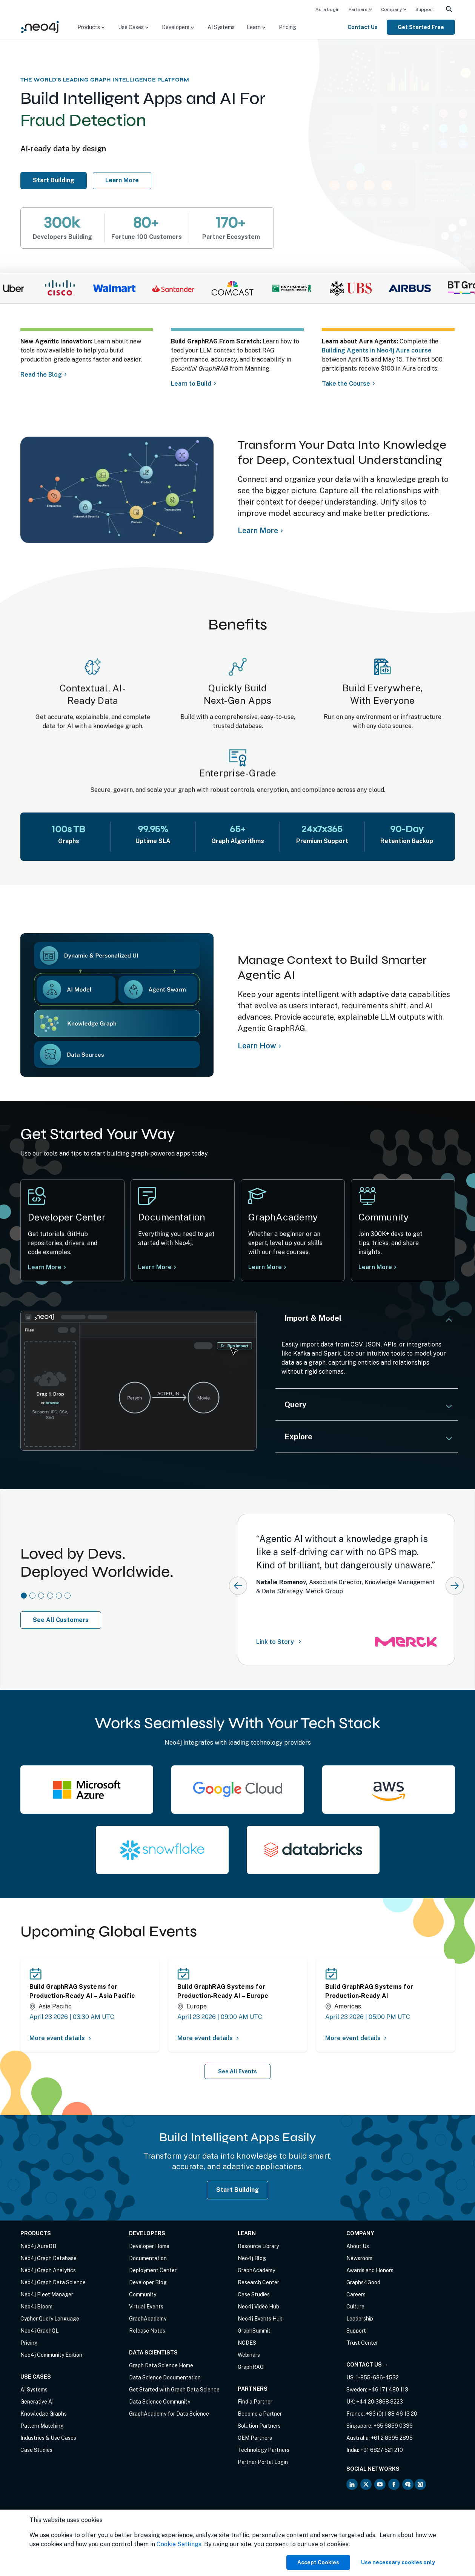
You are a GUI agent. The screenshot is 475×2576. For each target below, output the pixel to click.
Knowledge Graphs (43, 2414)
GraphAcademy (147, 2319)
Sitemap (89, 2531)
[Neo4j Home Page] (40, 26)
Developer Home (149, 2246)
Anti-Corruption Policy (47, 2539)
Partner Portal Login (263, 2462)
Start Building (58, 180)
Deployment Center (153, 2270)
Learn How (257, 1045)
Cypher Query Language (49, 2319)
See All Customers (61, 1619)
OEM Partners (255, 2438)
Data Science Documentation (165, 2377)
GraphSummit (254, 2331)
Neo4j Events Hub (260, 2319)
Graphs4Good (363, 2282)
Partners (358, 9)
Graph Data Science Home (161, 2365)
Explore (298, 1436)
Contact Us (362, 27)
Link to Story (279, 1641)
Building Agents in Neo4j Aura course (378, 350)
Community (142, 2294)
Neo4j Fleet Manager (46, 2294)
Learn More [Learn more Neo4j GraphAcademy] (267, 1268)
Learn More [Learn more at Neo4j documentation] (155, 1267)
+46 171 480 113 (388, 2390)
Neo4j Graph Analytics (48, 2270)
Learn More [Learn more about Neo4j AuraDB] (122, 180)
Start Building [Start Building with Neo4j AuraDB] (237, 2189)
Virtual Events (146, 2307)
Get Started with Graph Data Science (174, 2390)
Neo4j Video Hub (258, 2307)
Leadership (359, 2319)
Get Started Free (421, 27)
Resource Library (258, 2246)
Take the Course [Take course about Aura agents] (346, 383)
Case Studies (36, 2450)
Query (295, 1404)
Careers (356, 2294)
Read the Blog (41, 374)
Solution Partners (259, 2426)
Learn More (377, 1270)
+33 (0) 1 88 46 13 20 (391, 2414)
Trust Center (362, 2343)
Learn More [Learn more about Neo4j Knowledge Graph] (258, 530)
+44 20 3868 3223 (379, 2402)
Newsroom (359, 2258)
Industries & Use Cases (48, 2438)
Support (424, 9)
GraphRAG (251, 2367)
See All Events (237, 2071)
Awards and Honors (370, 2270)
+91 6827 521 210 (381, 2450)
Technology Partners (263, 2450)
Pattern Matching (42, 2426)
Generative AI (37, 2402)
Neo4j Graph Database (48, 2258)
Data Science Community (159, 2402)
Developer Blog (148, 2282)
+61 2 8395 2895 (392, 2438)
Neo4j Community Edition (51, 2355)
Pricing (287, 27)
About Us (357, 2246)
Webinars (249, 2355)
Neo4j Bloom (36, 2307)
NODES (247, 2343)
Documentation (148, 2258)
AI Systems (221, 27)
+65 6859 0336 (393, 2426)
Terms (27, 2531)
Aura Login (327, 9)
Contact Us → (367, 2365)
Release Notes (147, 2331)
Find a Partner (255, 2402)
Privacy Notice (57, 2531)
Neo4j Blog (252, 2258)
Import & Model (312, 1318)
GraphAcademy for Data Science (169, 2414)
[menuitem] (327, 9)
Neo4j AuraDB (38, 2246)
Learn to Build (191, 383)
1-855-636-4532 (377, 2377)
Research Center (258, 2282)
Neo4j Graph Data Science (53, 2282)
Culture (355, 2307)
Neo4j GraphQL (39, 2331)
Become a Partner (260, 2414)
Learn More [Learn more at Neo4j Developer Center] (44, 1267)
